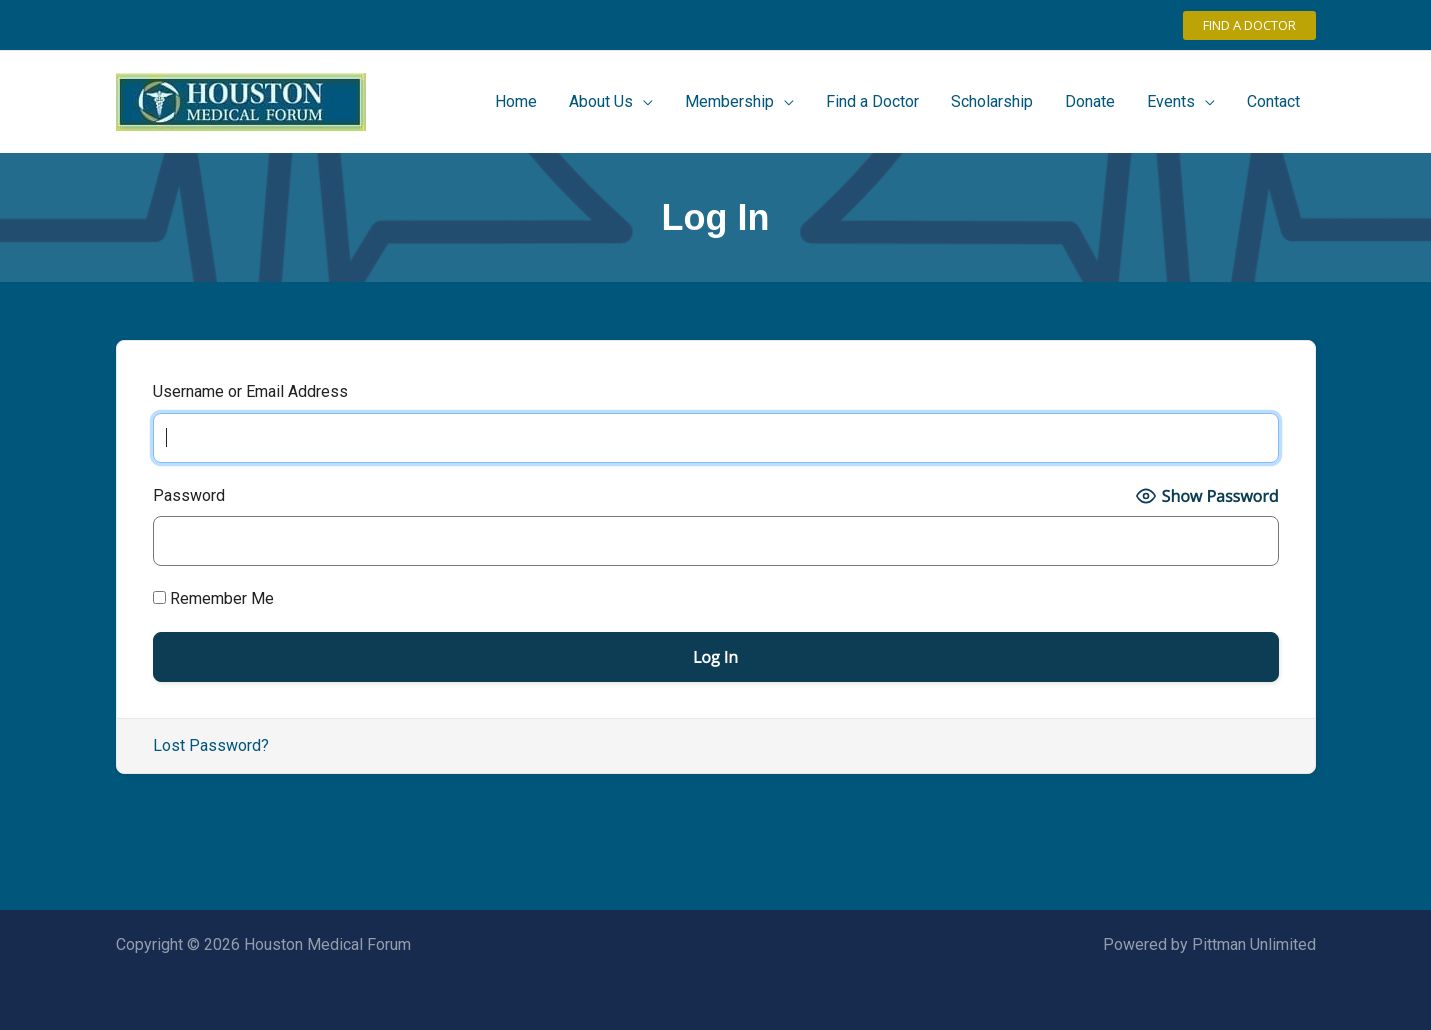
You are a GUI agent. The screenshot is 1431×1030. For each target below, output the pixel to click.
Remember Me (213, 598)
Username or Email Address (250, 391)
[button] (1249, 25)
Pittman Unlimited (1254, 944)
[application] (643, 101)
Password (189, 495)
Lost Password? (211, 745)
